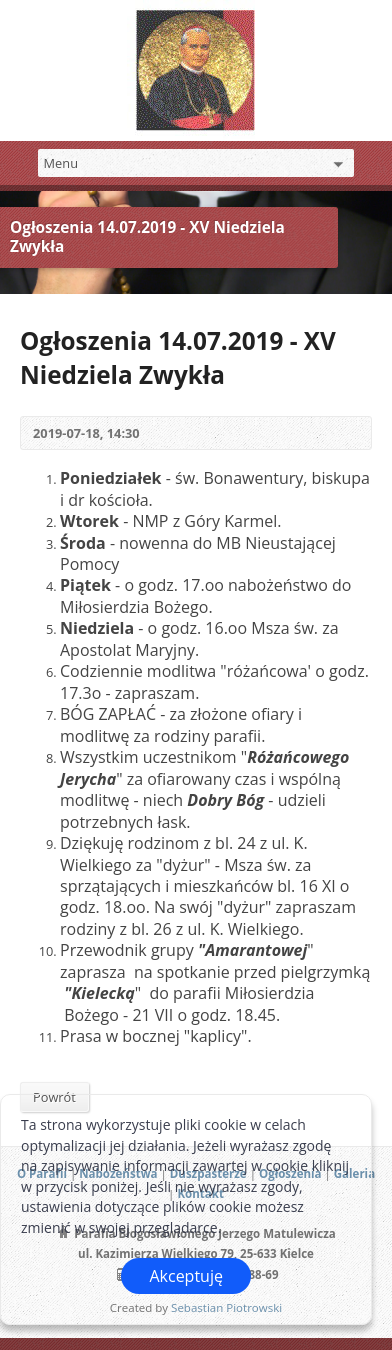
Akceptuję (186, 1276)
